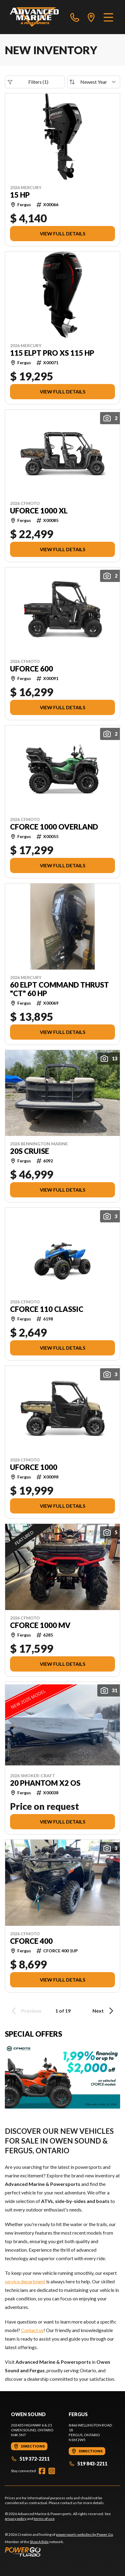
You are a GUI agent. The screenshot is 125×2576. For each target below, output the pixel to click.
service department (25, 2281)
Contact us (32, 2330)
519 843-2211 (88, 2463)
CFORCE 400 (31, 1941)
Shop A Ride (39, 2541)
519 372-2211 (30, 2458)
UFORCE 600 (31, 668)
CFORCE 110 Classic (46, 1309)
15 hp (20, 195)
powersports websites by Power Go (84, 2534)
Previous (25, 2010)
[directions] (91, 17)
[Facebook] (42, 2471)
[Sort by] (93, 82)
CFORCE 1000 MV (40, 1625)
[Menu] (108, 17)
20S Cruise (29, 1151)
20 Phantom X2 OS (45, 1783)
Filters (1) (28, 82)
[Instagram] (51, 2471)
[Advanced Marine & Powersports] (34, 17)
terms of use (44, 2518)
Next (103, 2010)
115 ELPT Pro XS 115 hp (52, 353)
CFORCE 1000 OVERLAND (54, 827)
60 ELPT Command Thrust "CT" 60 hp (59, 989)
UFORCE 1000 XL (39, 510)
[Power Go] (59, 2552)
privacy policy (15, 2518)
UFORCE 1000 (33, 1467)
